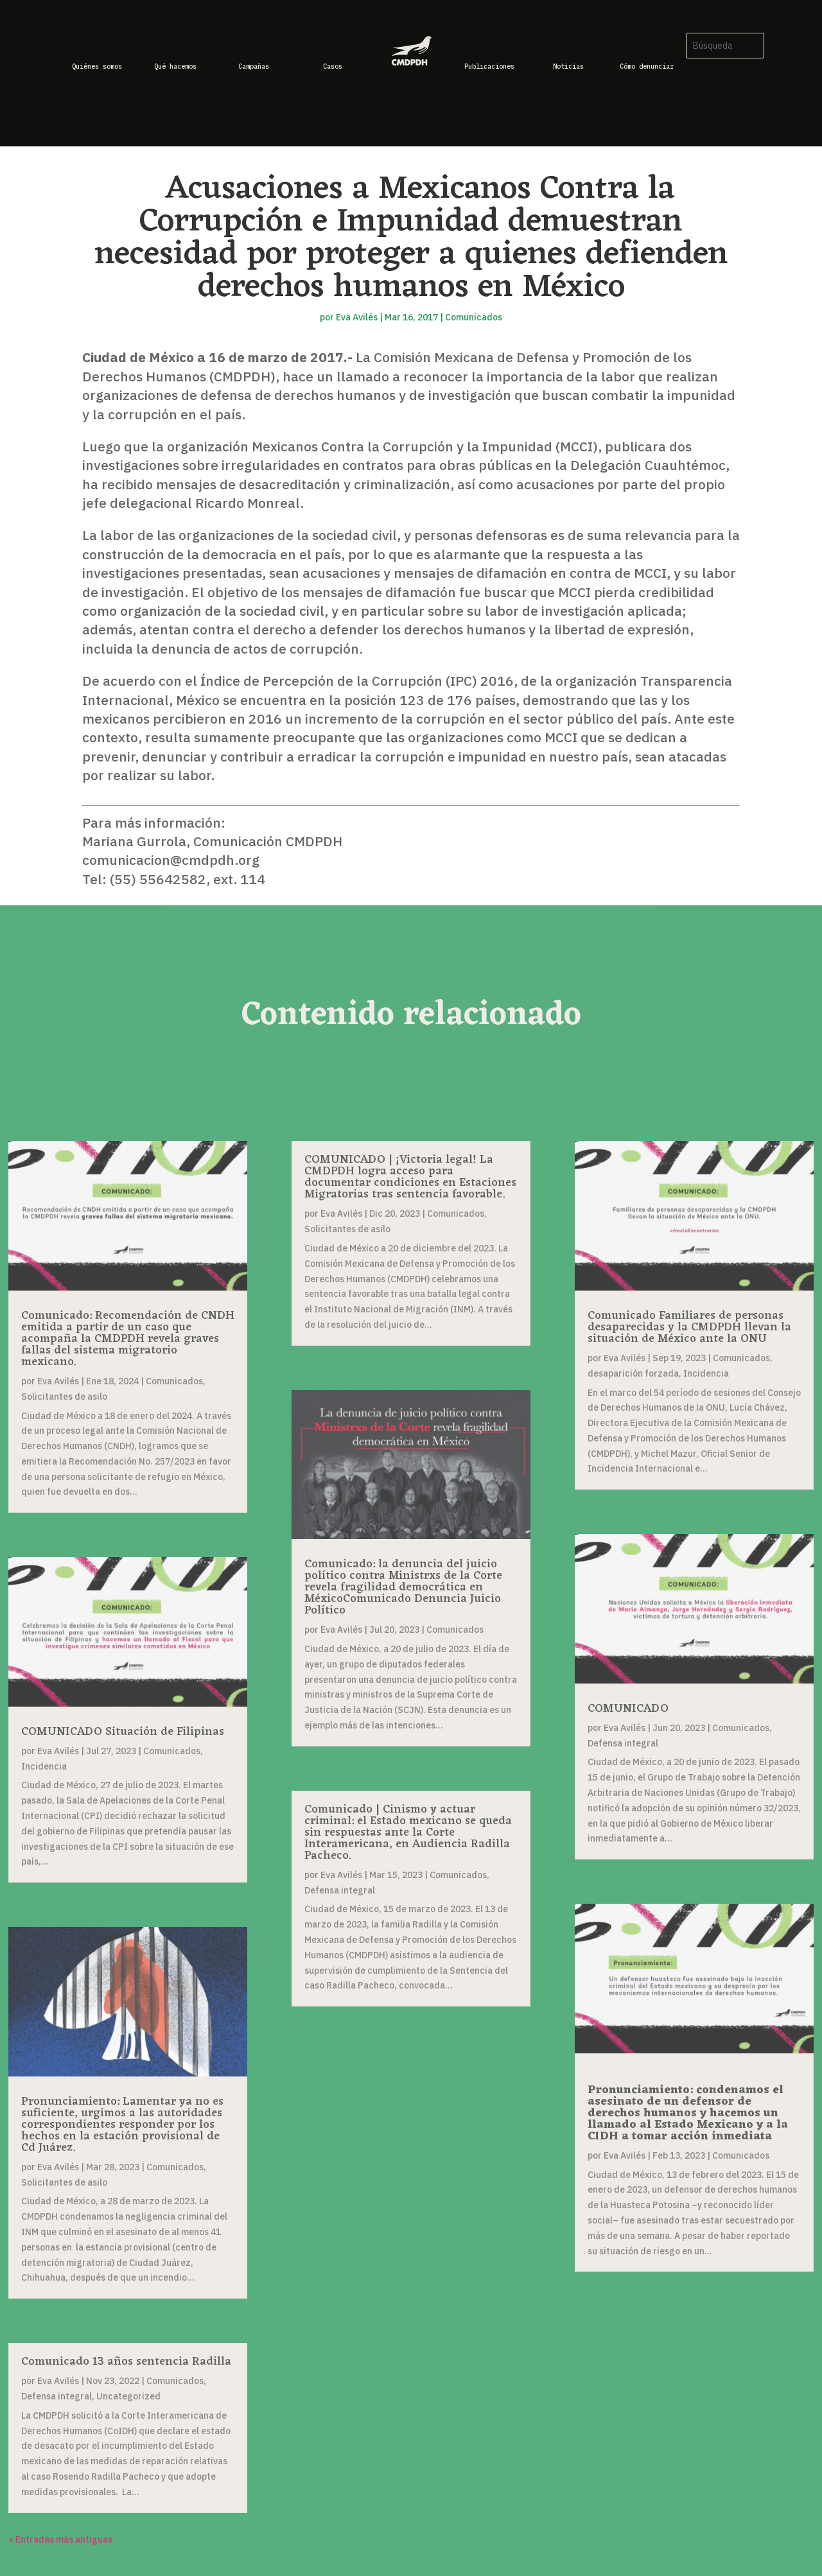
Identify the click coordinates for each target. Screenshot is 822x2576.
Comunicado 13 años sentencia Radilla (126, 2361)
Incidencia (44, 1766)
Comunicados (473, 317)
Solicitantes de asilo (64, 1396)
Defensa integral (56, 2396)
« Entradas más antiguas (60, 2539)
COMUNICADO (628, 1708)
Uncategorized (128, 2396)
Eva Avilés (357, 317)
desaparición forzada (633, 1373)
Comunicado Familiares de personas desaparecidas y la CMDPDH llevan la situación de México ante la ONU (689, 1327)
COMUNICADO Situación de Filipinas (122, 1731)
